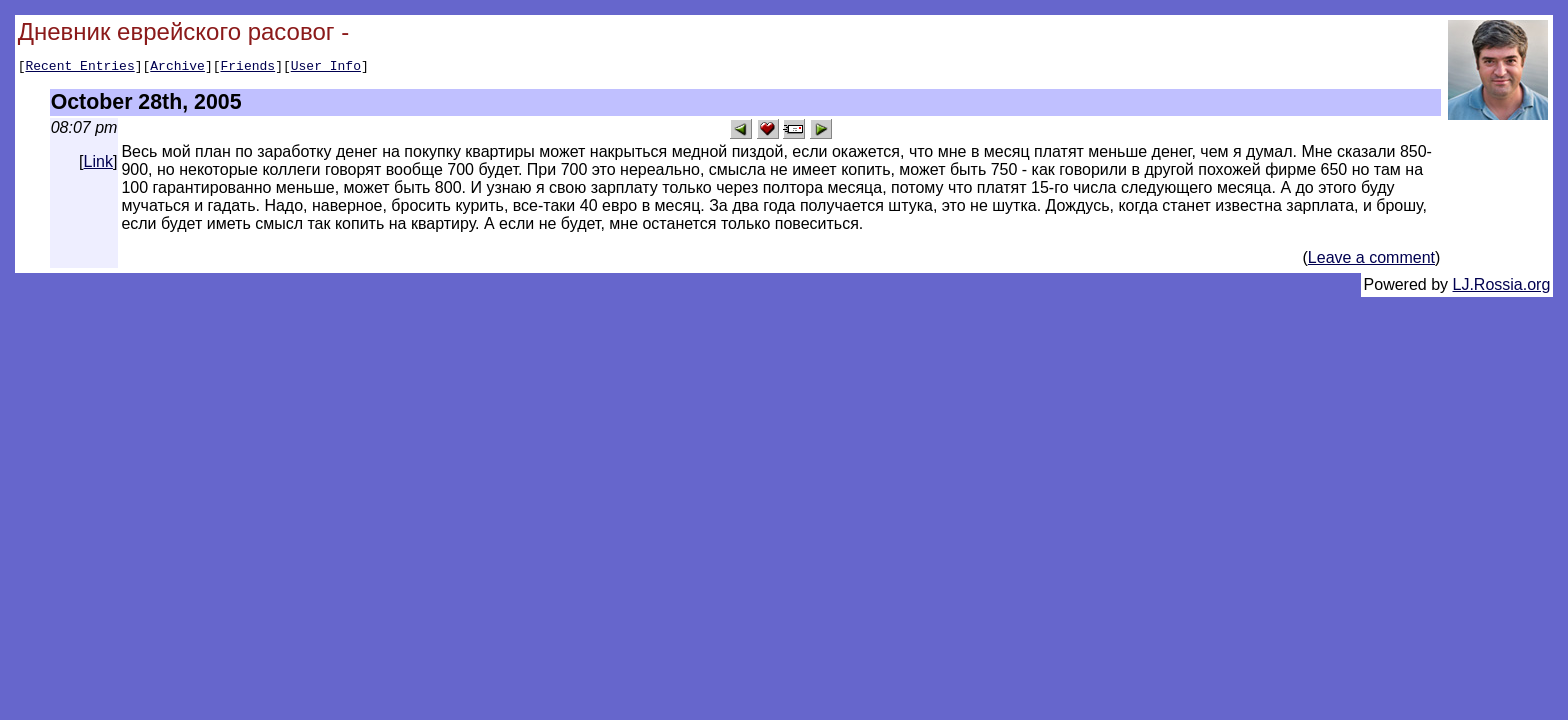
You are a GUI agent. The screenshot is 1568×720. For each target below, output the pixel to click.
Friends (248, 68)
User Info (326, 68)
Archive (177, 68)
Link (98, 164)
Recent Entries (79, 68)
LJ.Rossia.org (1502, 287)
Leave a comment (1371, 260)
